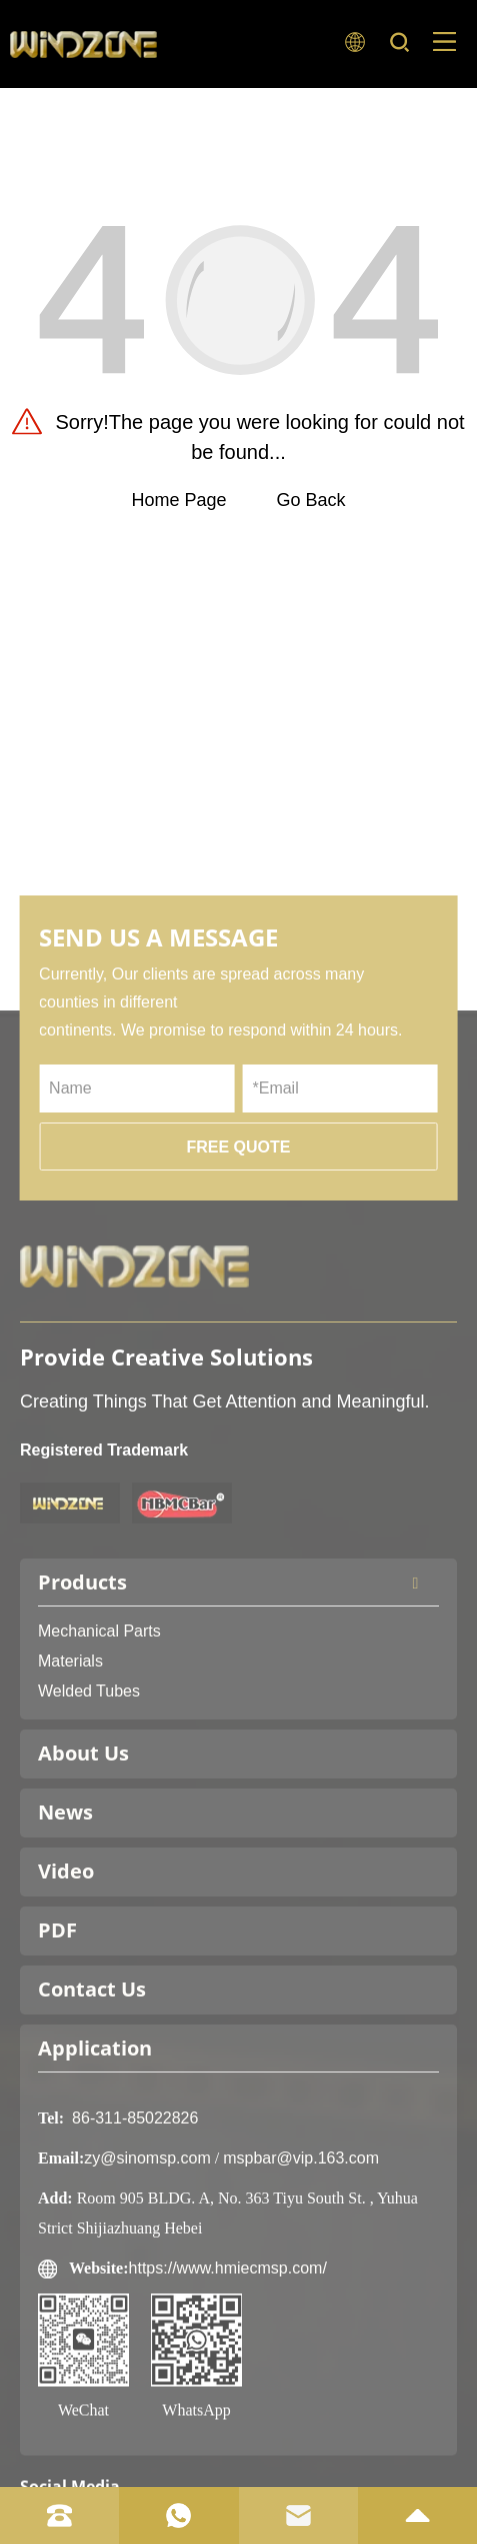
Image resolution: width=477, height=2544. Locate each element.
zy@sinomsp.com (147, 2244)
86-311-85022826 (135, 2204)
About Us (83, 1839)
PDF (57, 2016)
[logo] (83, 43)
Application (95, 2134)
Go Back (311, 500)
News (65, 1898)
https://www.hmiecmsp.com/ (228, 2354)
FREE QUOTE (238, 1233)
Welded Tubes (89, 1777)
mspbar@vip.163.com (301, 2244)
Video (66, 1957)
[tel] (59, 2515)
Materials (70, 1747)
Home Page (178, 500)
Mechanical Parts (99, 1717)
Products (238, 1668)
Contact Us (92, 2075)
